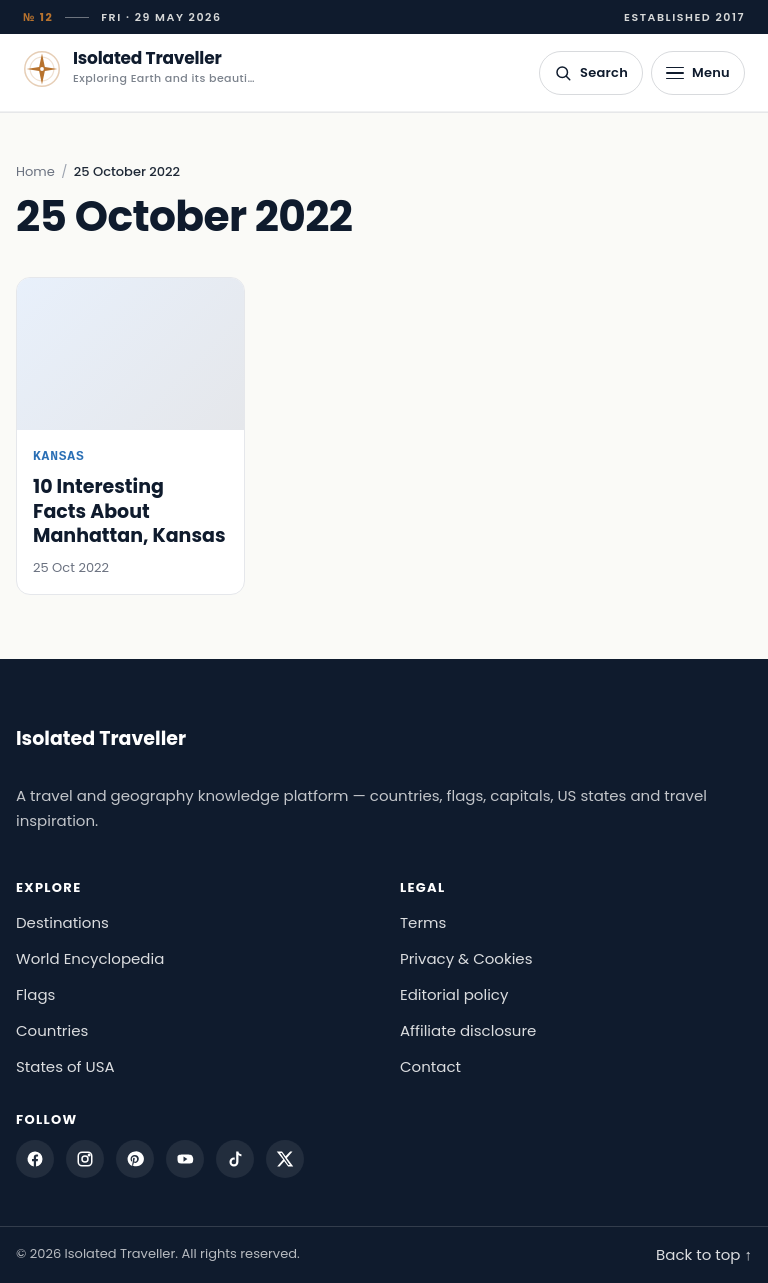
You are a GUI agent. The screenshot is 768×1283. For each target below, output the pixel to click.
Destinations (62, 922)
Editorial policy (454, 994)
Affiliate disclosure (468, 1030)
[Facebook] (35, 1159)
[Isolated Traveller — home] (139, 69)
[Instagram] (85, 1159)
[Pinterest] (135, 1159)
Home (35, 171)
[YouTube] (185, 1159)
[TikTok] (235, 1159)
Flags (35, 994)
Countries (52, 1030)
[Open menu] (698, 73)
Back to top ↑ (704, 1254)
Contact (430, 1066)
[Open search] (591, 73)
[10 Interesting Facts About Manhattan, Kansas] (130, 436)
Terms (423, 922)
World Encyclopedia (90, 958)
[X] (285, 1159)
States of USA (65, 1066)
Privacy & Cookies (466, 958)
